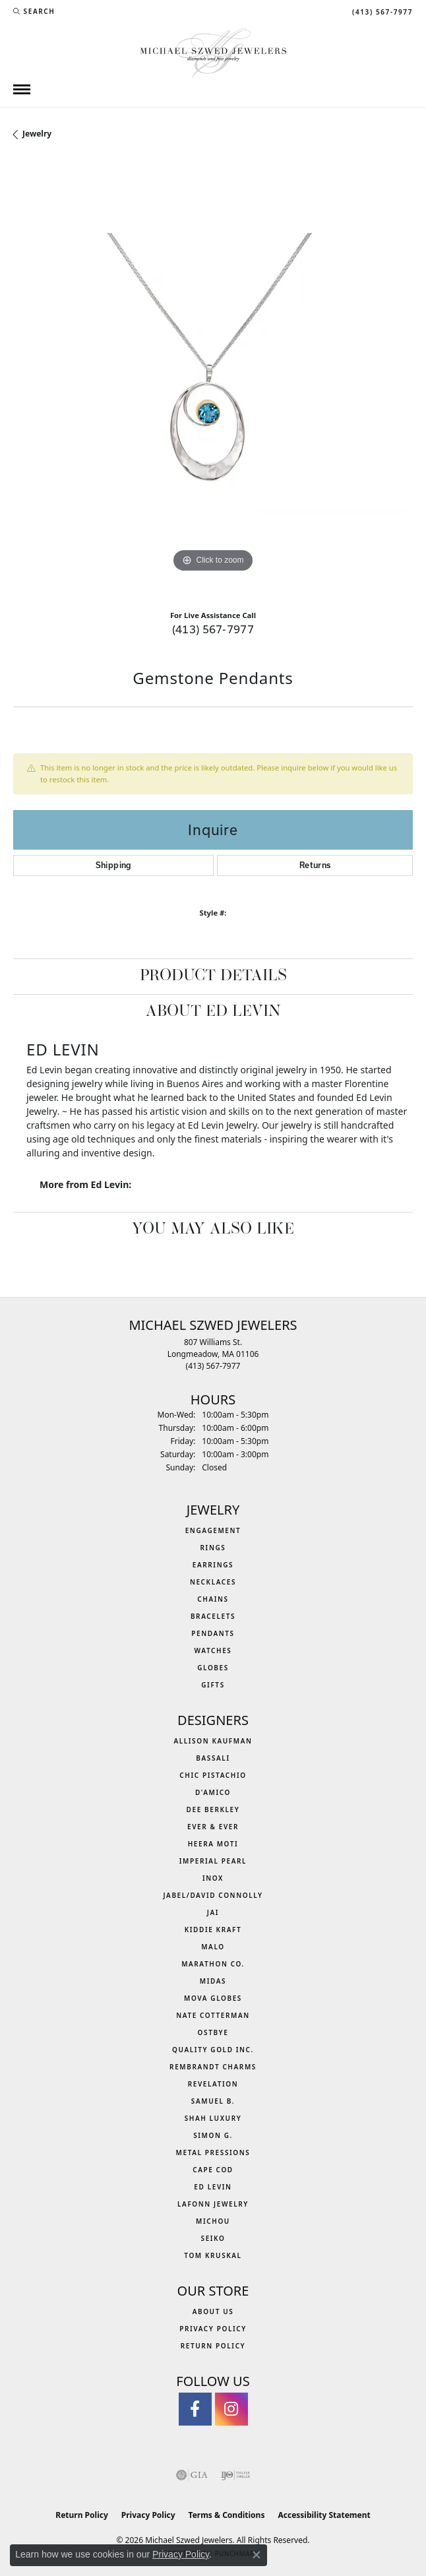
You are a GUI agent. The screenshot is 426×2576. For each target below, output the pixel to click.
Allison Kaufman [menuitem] (212, 1740)
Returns (315, 865)
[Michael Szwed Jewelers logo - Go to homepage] (213, 51)
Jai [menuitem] (213, 1912)
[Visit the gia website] (192, 2475)
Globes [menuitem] (213, 1667)
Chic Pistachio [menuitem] (212, 1775)
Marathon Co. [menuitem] (213, 1963)
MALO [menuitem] (213, 1946)
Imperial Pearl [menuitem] (213, 1861)
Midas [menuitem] (213, 1981)
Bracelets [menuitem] (213, 1616)
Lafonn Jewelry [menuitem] (213, 2204)
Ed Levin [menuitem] (212, 2186)
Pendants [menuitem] (212, 1633)
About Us (213, 2311)
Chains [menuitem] (212, 1599)
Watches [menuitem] (213, 1650)
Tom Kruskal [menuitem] (212, 2255)
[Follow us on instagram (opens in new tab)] (231, 2409)
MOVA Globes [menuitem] (213, 1998)
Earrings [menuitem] (213, 1564)
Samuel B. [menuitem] (213, 2101)
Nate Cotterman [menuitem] (213, 2015)
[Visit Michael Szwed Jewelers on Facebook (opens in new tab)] (195, 2409)
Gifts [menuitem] (213, 1684)
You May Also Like (213, 1230)
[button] (34, 11)
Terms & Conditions (227, 2515)
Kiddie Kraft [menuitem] (213, 1929)
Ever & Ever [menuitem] (213, 1826)
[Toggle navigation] (22, 89)
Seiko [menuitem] (213, 2238)
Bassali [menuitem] (212, 1758)
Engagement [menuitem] (213, 1530)
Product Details (213, 976)
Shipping (114, 865)
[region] (213, 380)
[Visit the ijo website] (236, 2475)
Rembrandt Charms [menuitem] (213, 2066)
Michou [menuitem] (213, 2221)
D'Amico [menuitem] (213, 1792)
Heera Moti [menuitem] (213, 1843)
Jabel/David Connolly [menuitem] (212, 1895)
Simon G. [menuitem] (213, 2135)
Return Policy (213, 2345)
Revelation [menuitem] (213, 2084)
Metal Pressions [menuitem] (213, 2152)
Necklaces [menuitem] (213, 1581)
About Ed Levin (213, 1012)
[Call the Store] (213, 1365)
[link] (381, 11)
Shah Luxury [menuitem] (213, 2118)
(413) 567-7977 (213, 629)
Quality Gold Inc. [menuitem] (213, 2049)
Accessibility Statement (324, 2515)
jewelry (36, 133)
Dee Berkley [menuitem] (213, 1809)
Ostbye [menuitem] (213, 2032)
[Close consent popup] (256, 2555)
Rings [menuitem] (213, 1547)
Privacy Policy (213, 2328)
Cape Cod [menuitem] (213, 2169)
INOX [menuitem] (213, 1878)
